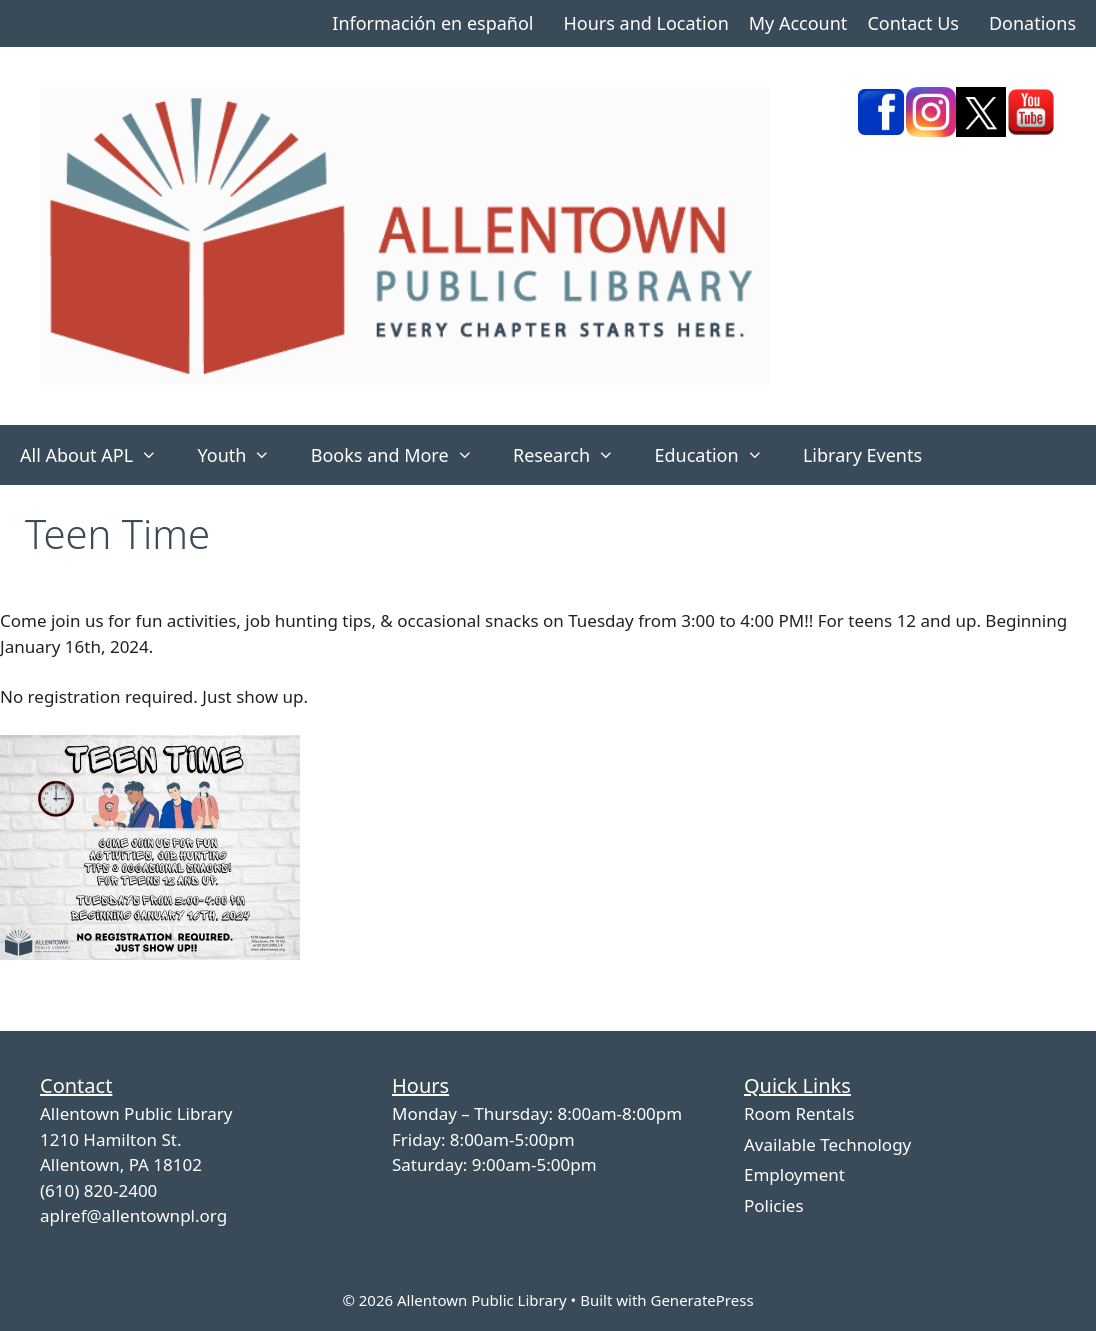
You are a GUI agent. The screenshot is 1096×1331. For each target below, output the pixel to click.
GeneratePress (701, 1300)
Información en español (432, 23)
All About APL (98, 455)
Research (573, 455)
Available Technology (827, 1144)
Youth (243, 455)
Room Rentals (799, 1113)
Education (718, 455)
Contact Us (913, 23)
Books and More (402, 455)
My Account (798, 23)
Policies (774, 1205)
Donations (1032, 23)
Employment (794, 1174)
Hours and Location (645, 23)
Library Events (862, 455)
